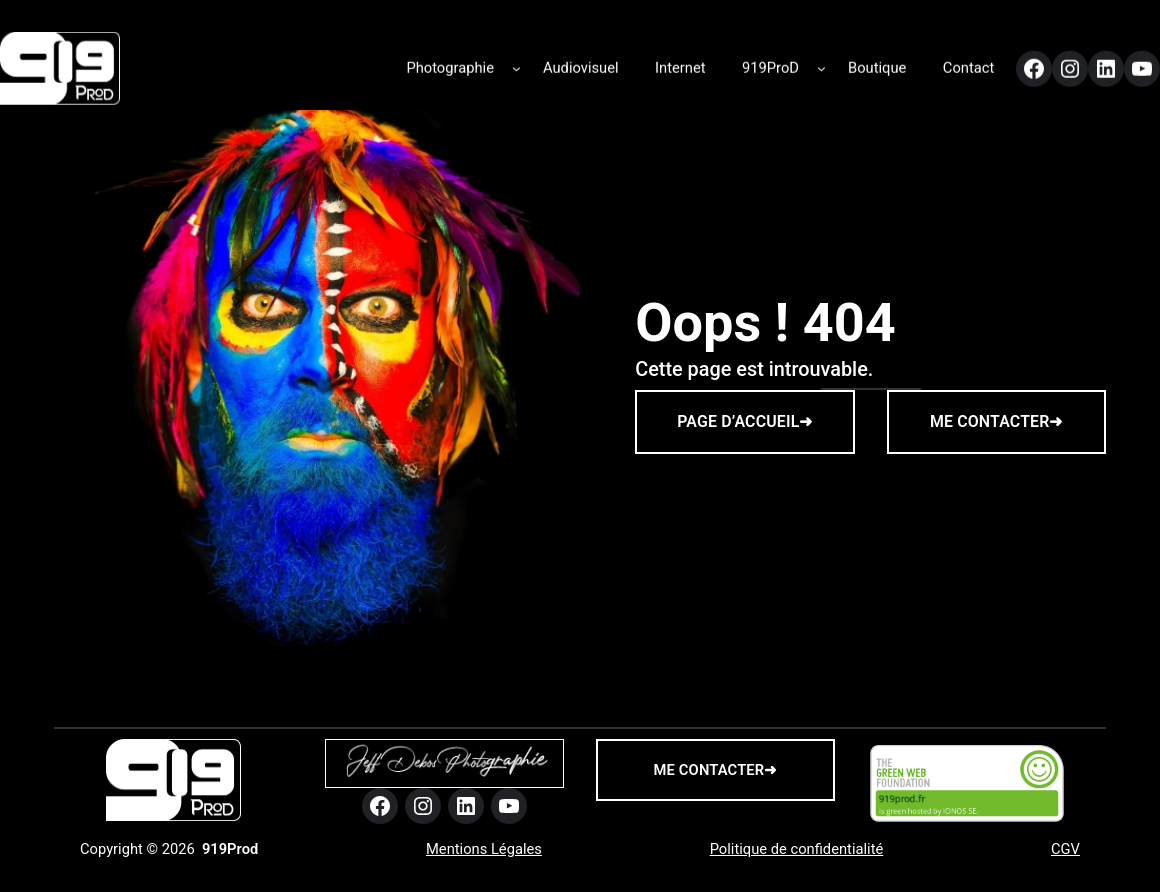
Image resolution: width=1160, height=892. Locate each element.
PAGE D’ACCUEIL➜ (744, 421)
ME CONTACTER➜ (996, 421)
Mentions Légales (484, 849)
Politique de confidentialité (797, 849)
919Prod (230, 849)
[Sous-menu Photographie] (516, 63)
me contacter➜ (716, 770)
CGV (1065, 849)
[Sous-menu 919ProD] (821, 63)
